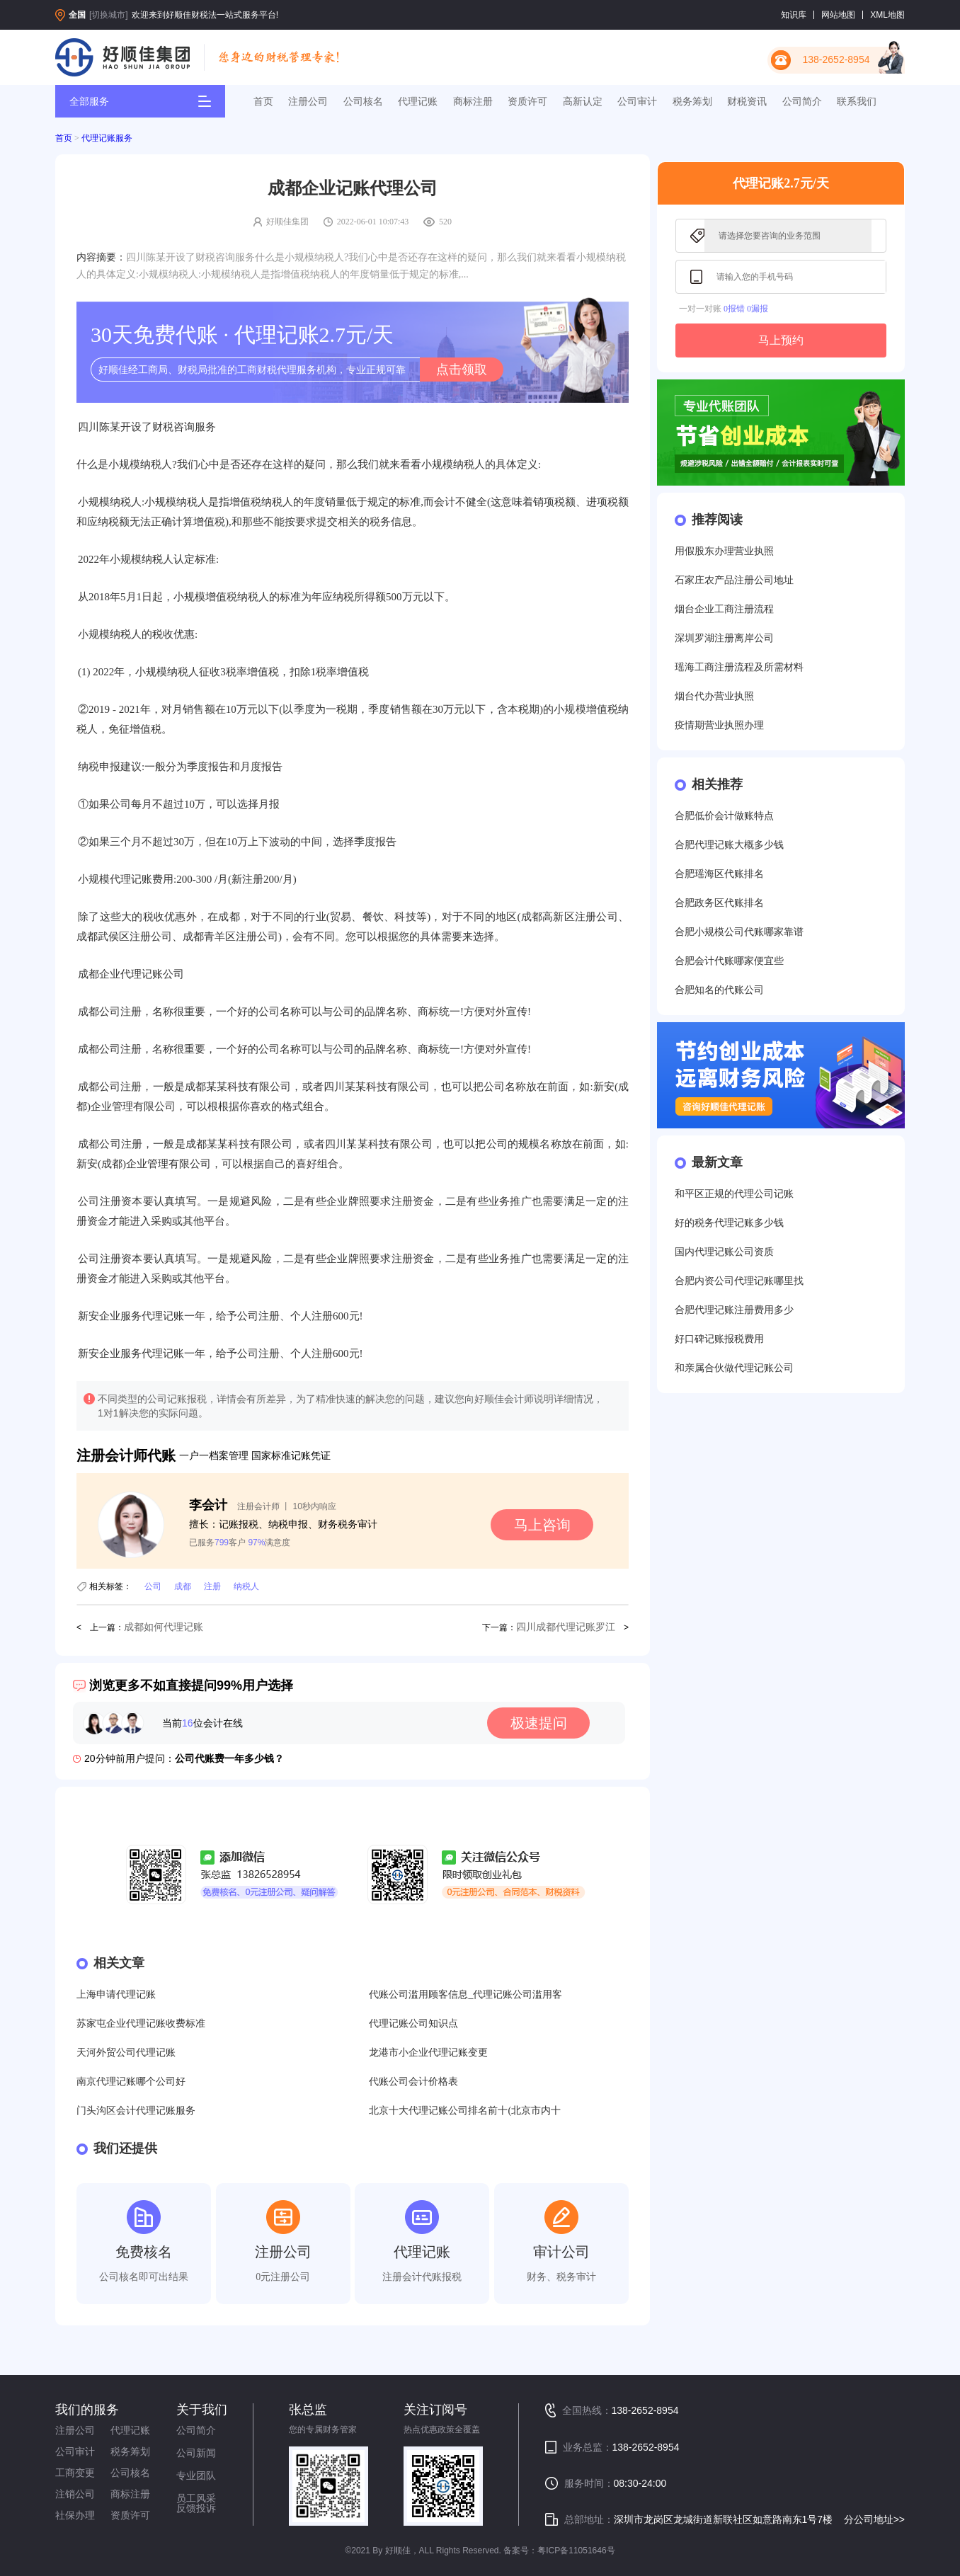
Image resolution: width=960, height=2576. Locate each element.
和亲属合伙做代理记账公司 (734, 1368)
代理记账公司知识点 (413, 2023)
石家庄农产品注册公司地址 (734, 580)
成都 (182, 1586)
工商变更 (75, 2472)
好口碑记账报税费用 (719, 1339)
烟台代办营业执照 (714, 696)
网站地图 (838, 15)
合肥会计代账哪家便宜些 (729, 961)
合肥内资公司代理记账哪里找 (739, 1281)
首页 (263, 101)
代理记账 (418, 101)
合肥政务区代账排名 (719, 903)
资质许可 (527, 101)
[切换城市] (108, 15)
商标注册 (473, 101)
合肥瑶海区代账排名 (719, 874)
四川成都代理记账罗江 (565, 1627)
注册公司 (308, 101)
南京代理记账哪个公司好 (130, 2081)
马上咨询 (542, 1525)
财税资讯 (747, 101)
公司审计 (637, 101)
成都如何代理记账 (163, 1627)
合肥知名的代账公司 (719, 990)
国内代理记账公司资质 (724, 1252)
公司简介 (802, 101)
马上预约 (781, 340)
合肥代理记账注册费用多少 (734, 1310)
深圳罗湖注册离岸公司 (724, 638)
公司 (152, 1586)
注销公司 (75, 2494)
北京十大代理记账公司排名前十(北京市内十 (465, 2110)
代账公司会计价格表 (413, 2081)
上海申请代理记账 (116, 1994)
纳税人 (246, 1586)
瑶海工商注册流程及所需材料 (739, 667)
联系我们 (856, 101)
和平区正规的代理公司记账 (734, 1194)
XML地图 (887, 15)
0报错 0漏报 (746, 309)
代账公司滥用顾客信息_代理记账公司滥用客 (465, 1994)
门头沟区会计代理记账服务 (135, 2110)
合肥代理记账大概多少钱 (729, 845)
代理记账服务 (106, 138)
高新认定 (582, 101)
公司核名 (363, 101)
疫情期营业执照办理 (719, 725)
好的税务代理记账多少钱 (729, 1223)
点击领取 (461, 369)
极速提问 (538, 1723)
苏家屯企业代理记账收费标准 (140, 2023)
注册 (212, 1586)
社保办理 (75, 2515)
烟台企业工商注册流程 (724, 609)
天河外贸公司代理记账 (126, 2052)
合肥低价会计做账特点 (724, 816)
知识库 (793, 15)
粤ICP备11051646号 (576, 2550)
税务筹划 (692, 101)
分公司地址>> (874, 2519)
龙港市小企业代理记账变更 (428, 2052)
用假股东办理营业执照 (724, 551)
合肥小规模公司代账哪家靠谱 (739, 932)
